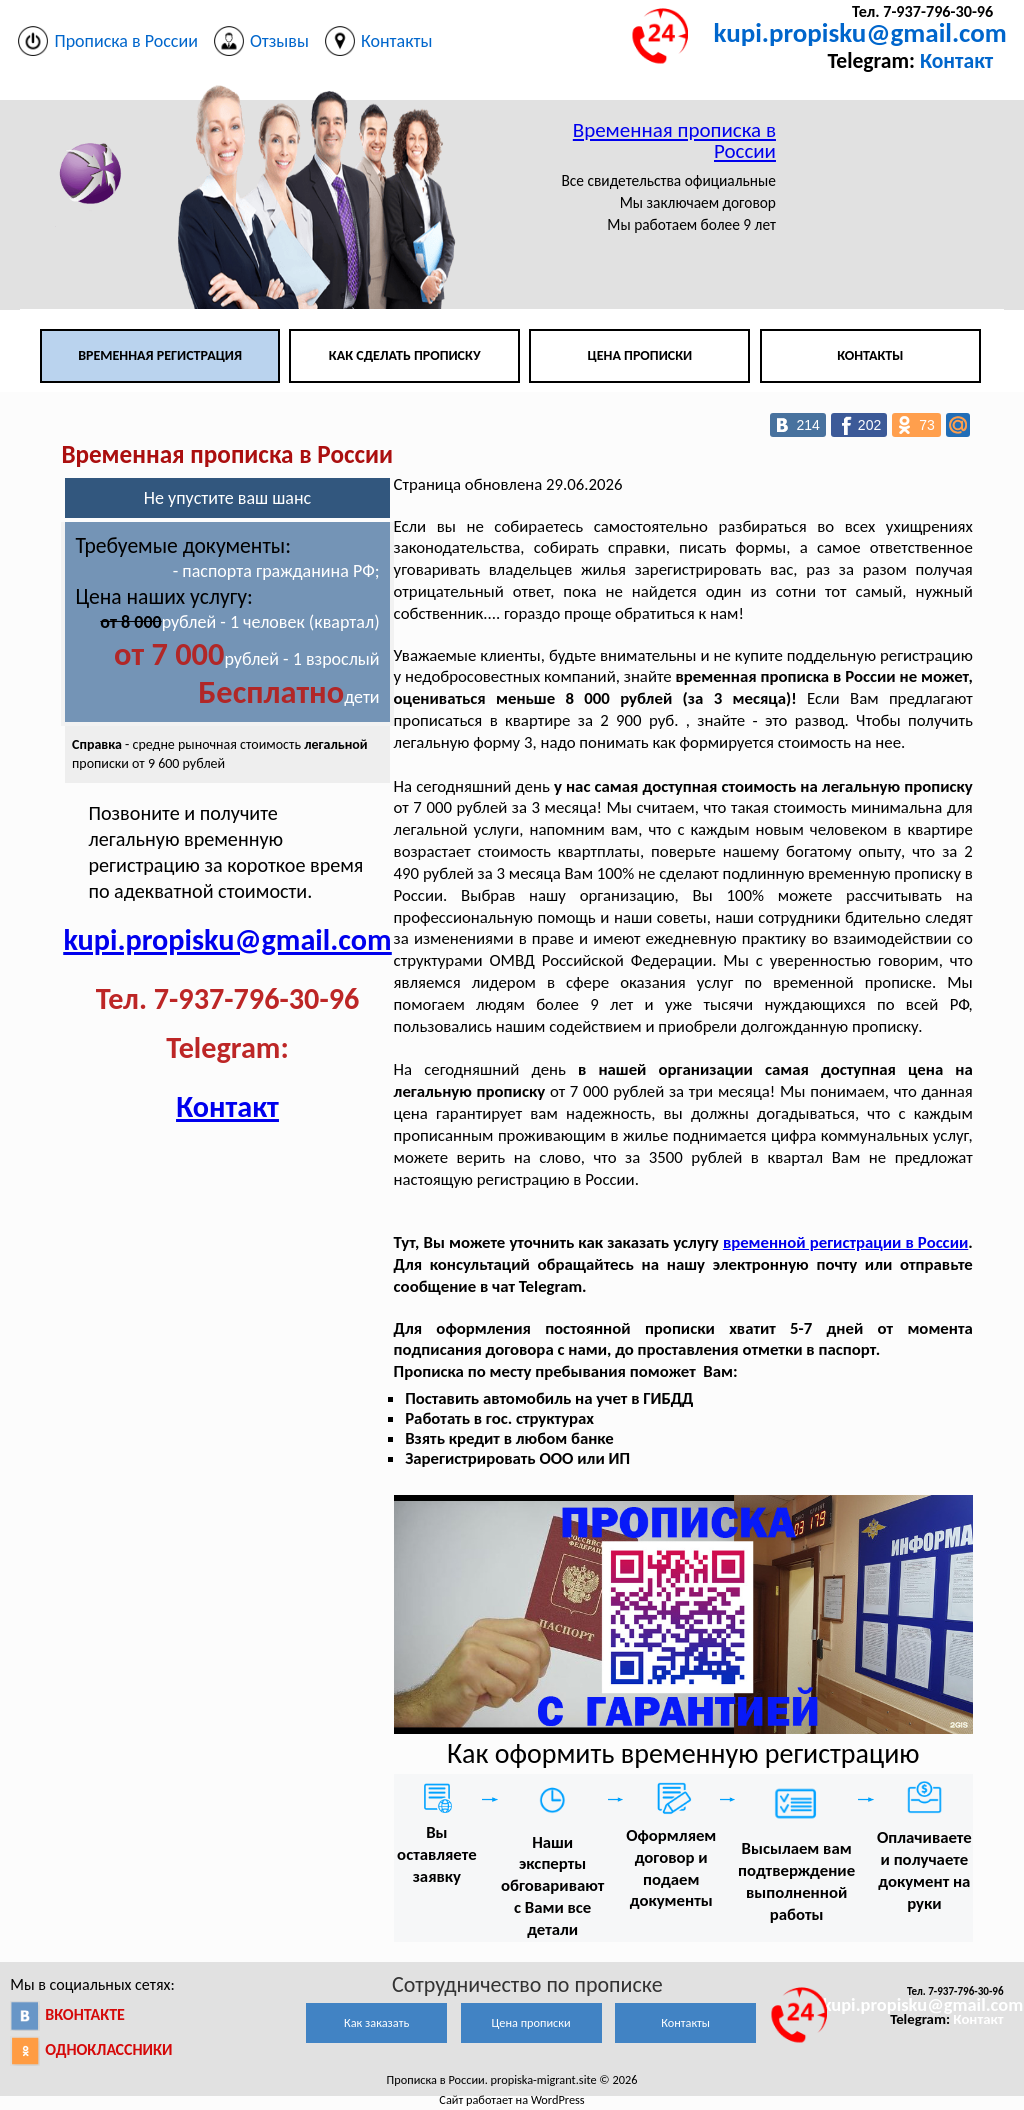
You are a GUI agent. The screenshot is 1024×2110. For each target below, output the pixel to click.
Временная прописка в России (674, 140)
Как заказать (376, 2022)
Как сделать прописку (405, 355)
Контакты (870, 355)
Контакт (956, 60)
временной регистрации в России (845, 1242)
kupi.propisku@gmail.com (860, 32)
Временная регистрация (160, 355)
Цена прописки (640, 355)
